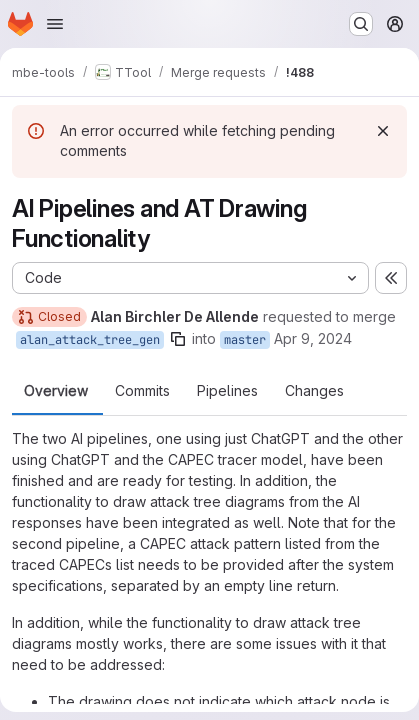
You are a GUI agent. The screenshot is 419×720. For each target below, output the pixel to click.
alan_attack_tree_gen (90, 340)
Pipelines (227, 391)
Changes (314, 391)
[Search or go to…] (361, 24)
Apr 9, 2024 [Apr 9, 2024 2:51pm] (313, 338)
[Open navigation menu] (55, 24)
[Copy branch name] (178, 339)
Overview (56, 391)
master (245, 340)
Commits (142, 391)
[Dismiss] (383, 131)
